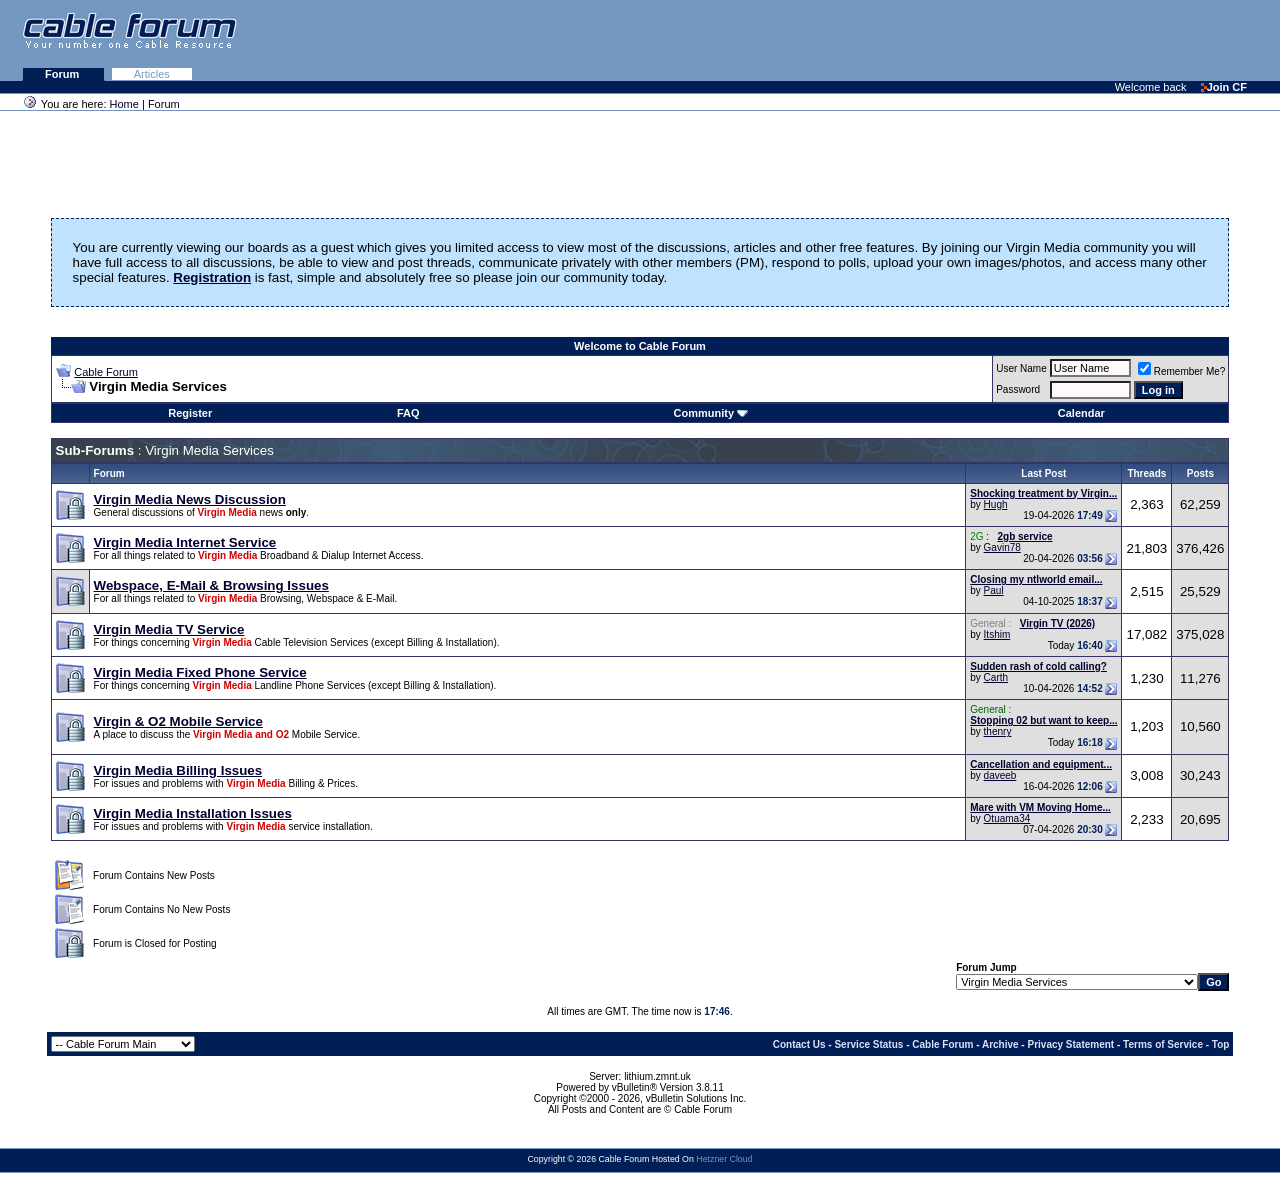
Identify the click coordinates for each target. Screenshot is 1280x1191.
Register (190, 413)
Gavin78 (1002, 547)
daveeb (1000, 775)
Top (1221, 1044)
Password (1018, 389)
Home (124, 104)
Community (711, 413)
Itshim (997, 634)
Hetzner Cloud (724, 1159)
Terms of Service (1163, 1044)
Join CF (1224, 87)
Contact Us (799, 1044)
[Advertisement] (1036, 40)
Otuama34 (1007, 818)
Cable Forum (106, 372)
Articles (152, 74)
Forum (63, 74)
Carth (996, 677)
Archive (1000, 1044)
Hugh (996, 504)
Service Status (868, 1044)
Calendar (1081, 413)
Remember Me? (1182, 371)
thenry (998, 731)
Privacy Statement (1070, 1044)
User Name (1021, 368)
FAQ (408, 413)
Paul (994, 590)
